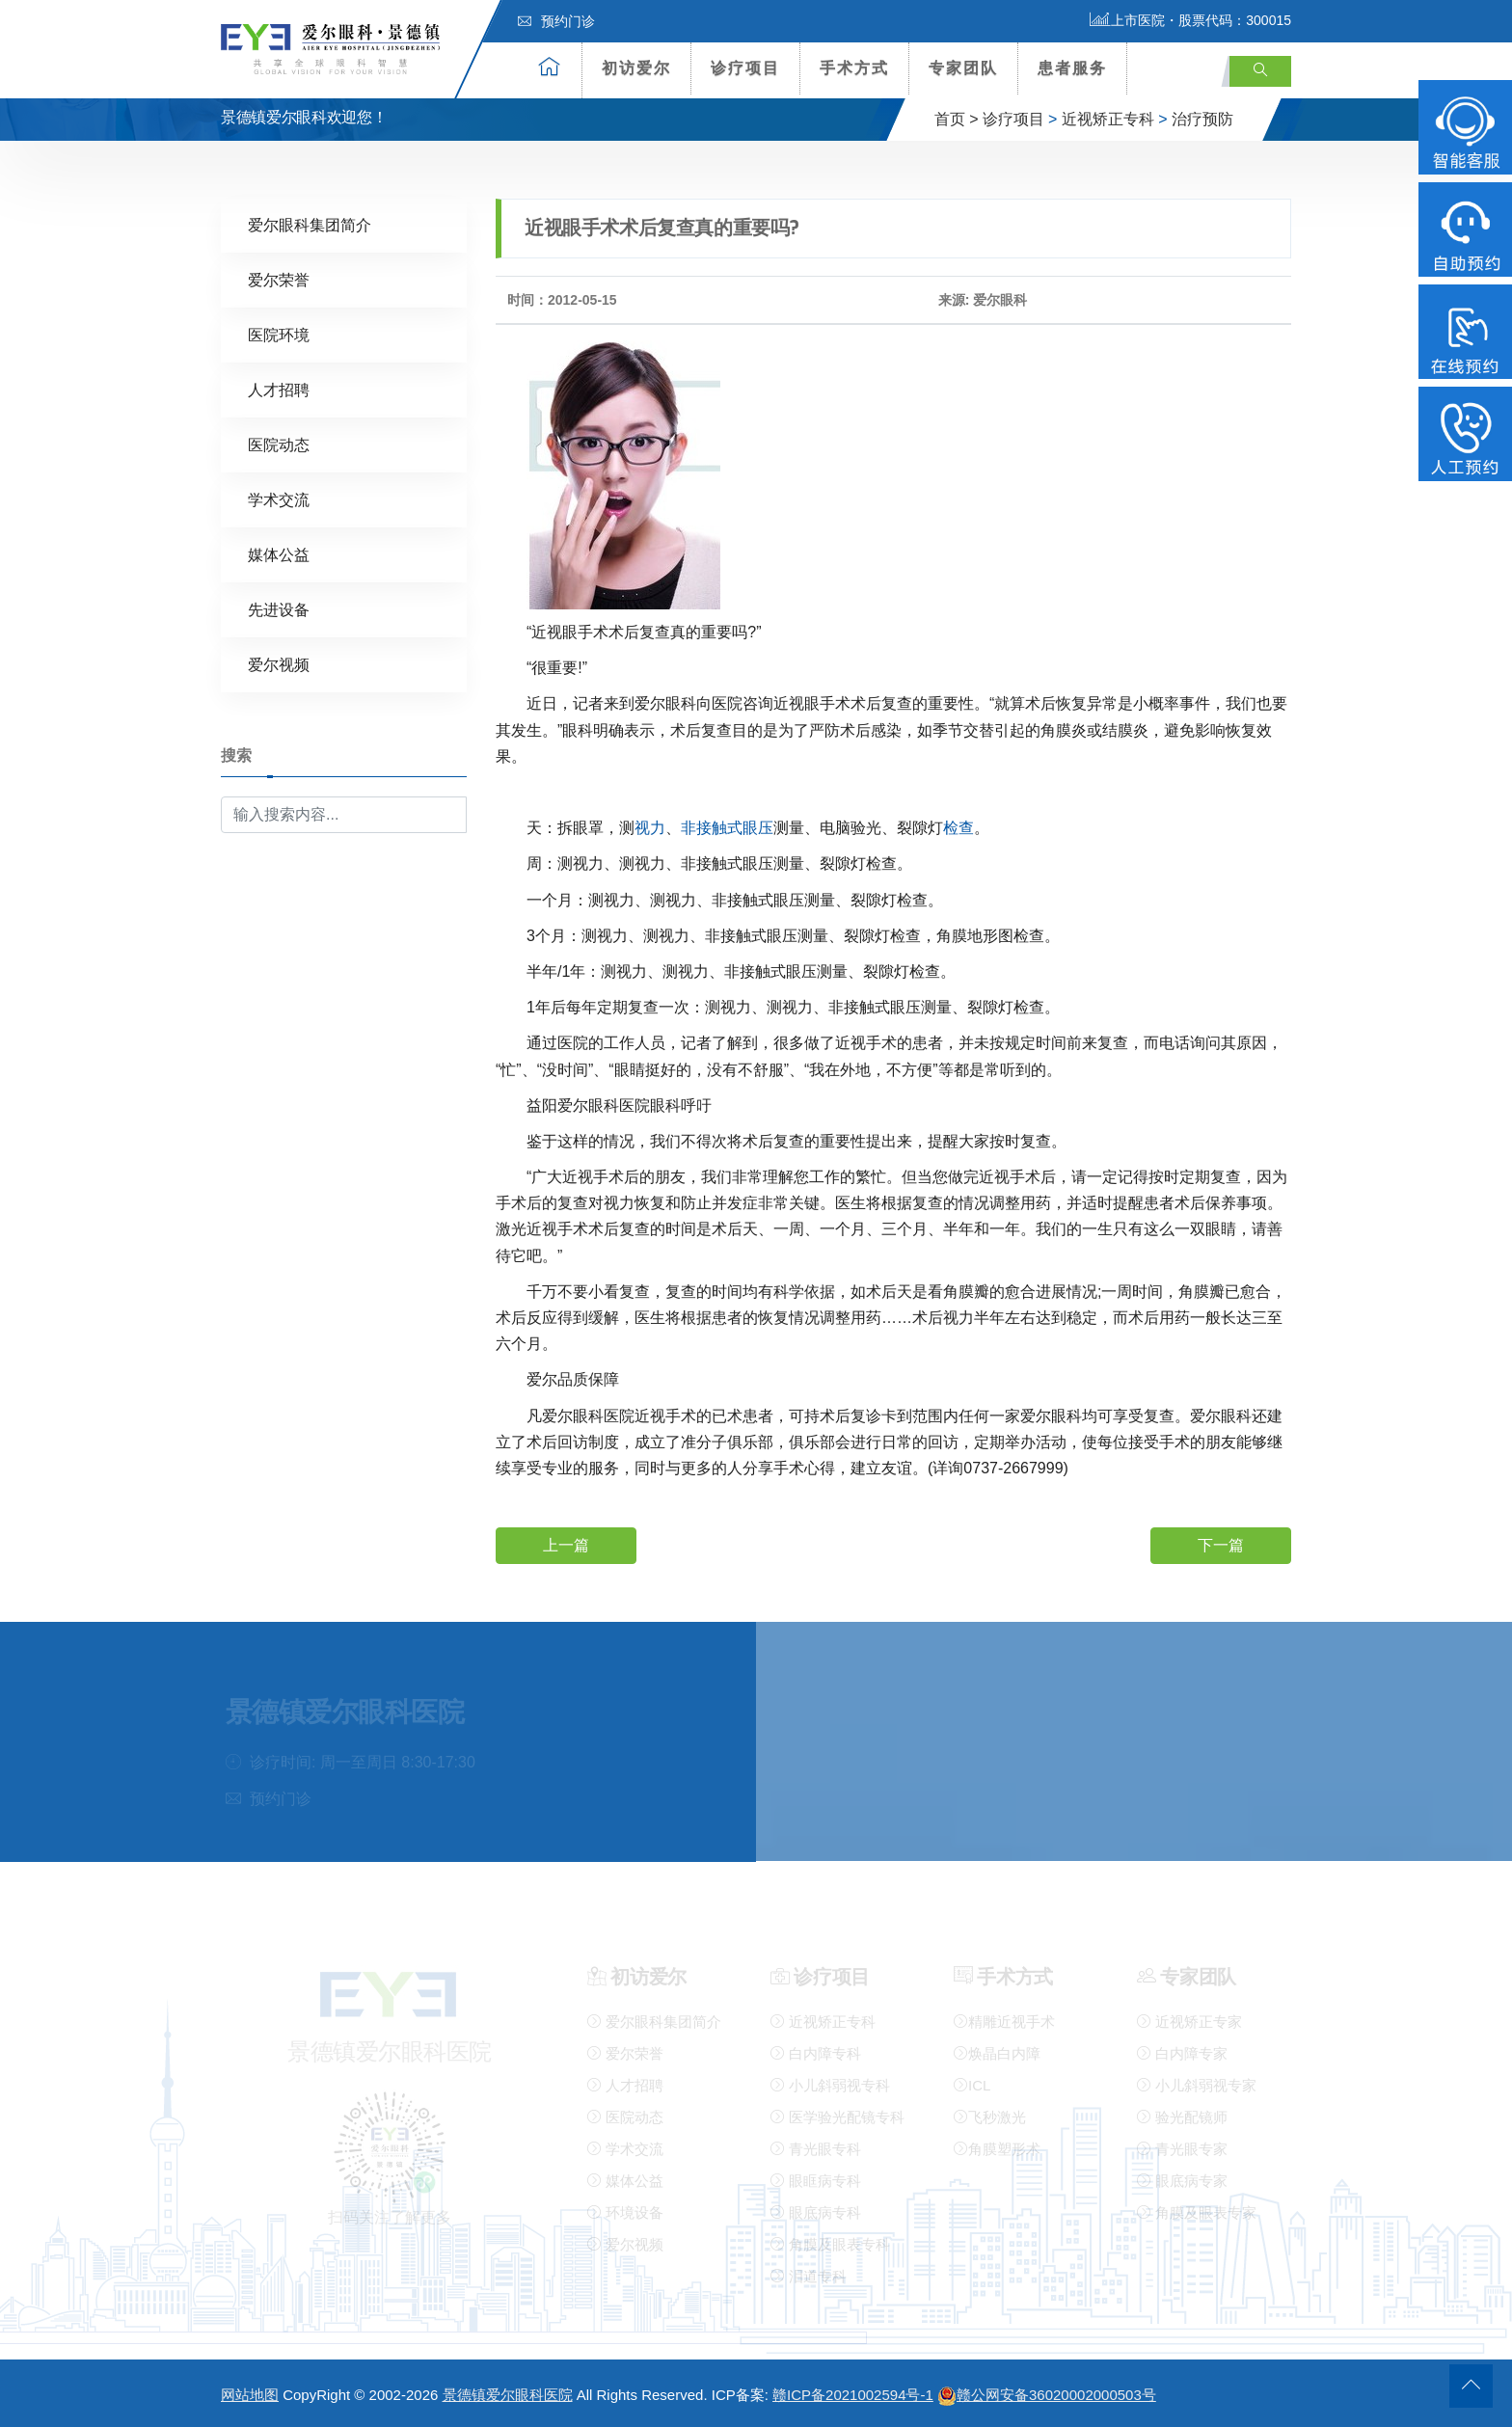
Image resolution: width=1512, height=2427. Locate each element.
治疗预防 (1202, 119)
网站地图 (250, 2395)
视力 (649, 827)
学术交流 (279, 499)
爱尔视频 (279, 664)
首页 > (956, 119)
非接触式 (711, 827)
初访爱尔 (636, 68)
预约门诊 (556, 21)
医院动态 (279, 444)
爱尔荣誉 (279, 279)
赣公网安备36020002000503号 (1046, 2395)
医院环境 (279, 334)
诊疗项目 (745, 68)
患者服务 (1072, 68)
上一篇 (566, 1544)
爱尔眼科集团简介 (309, 224)
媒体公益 (279, 554)
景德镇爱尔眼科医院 (508, 2395)
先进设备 (279, 609)
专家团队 (963, 68)
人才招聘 (279, 389)
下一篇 (1221, 1544)
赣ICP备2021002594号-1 (852, 2395)
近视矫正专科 (1108, 119)
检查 (958, 827)
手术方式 (854, 68)
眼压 (757, 827)
